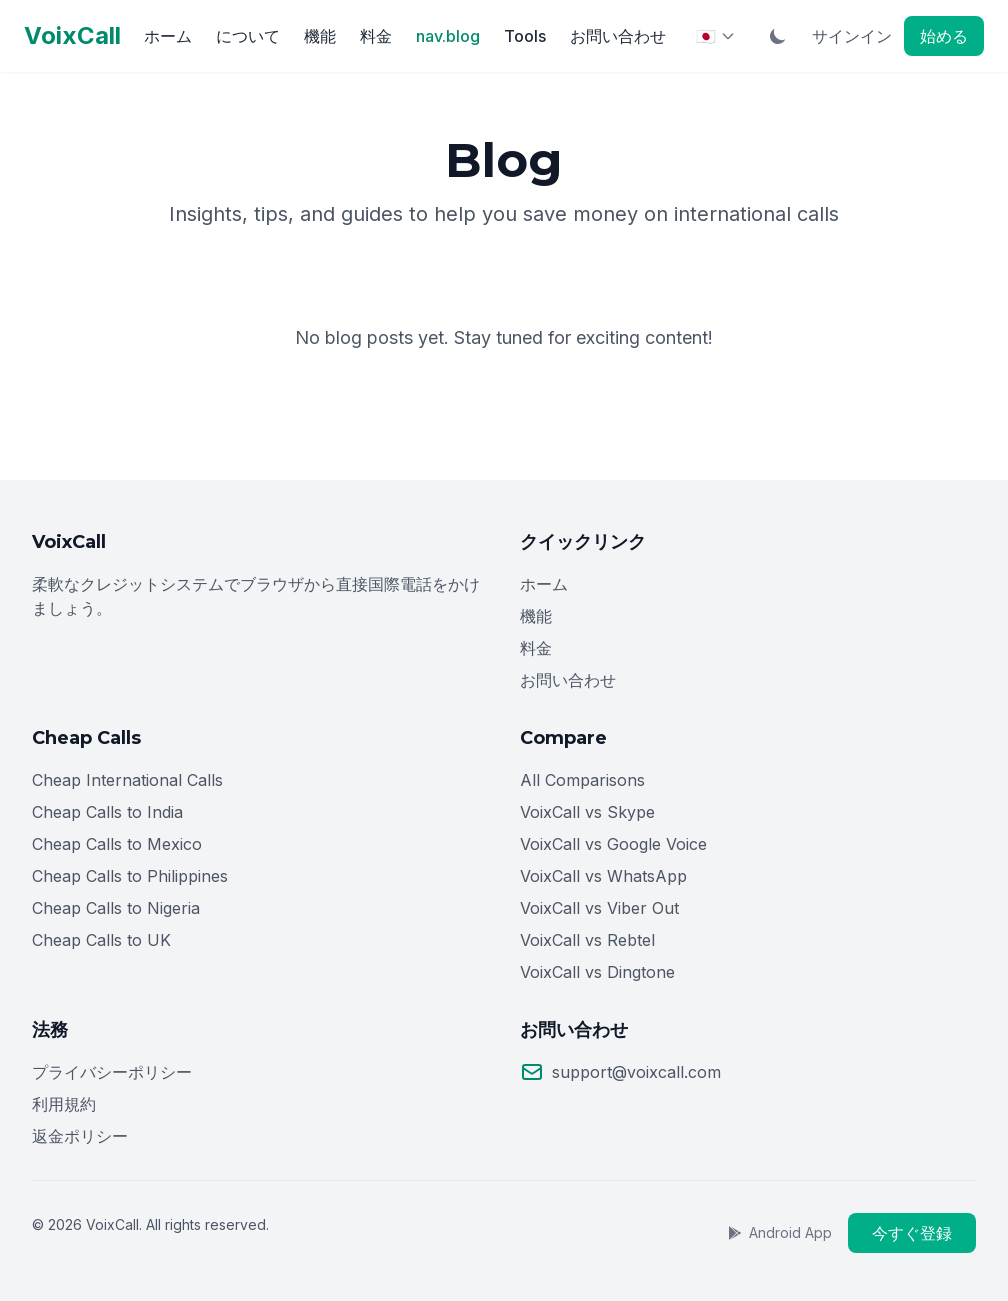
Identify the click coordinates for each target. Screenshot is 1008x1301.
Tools (525, 36)
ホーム (168, 36)
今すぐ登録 (912, 1233)
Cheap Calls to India (107, 812)
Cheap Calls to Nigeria (116, 908)
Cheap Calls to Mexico (117, 844)
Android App (779, 1232)
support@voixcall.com (636, 1072)
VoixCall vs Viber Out (599, 908)
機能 (320, 36)
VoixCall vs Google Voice (613, 844)
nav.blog (448, 36)
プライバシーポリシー (112, 1072)
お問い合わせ (618, 36)
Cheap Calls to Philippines (130, 876)
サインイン (852, 36)
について (248, 36)
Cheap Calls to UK (101, 940)
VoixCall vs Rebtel (587, 940)
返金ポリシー (80, 1136)
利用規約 (64, 1104)
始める (944, 36)
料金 (376, 36)
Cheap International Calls (127, 780)
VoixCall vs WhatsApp (603, 876)
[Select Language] (716, 36)
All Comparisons (582, 780)
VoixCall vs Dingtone (597, 972)
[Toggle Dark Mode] (778, 36)
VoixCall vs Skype (587, 812)
